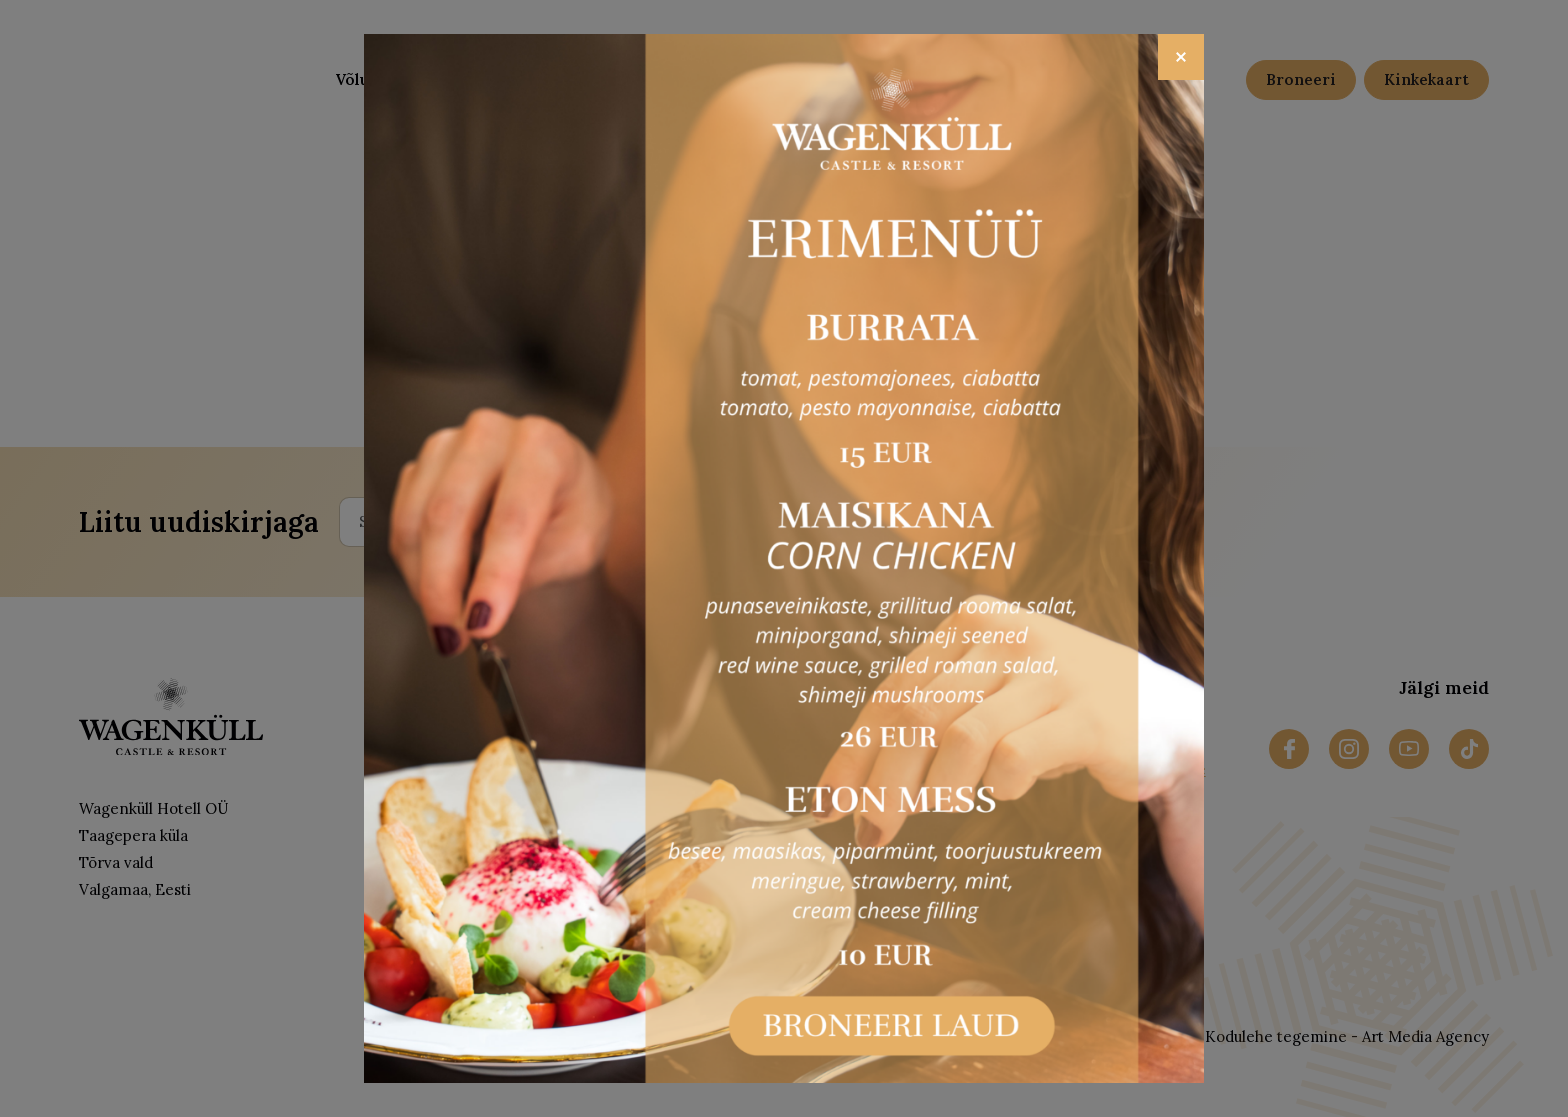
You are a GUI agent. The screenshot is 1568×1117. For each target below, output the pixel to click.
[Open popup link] (784, 559)
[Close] (1181, 57)
